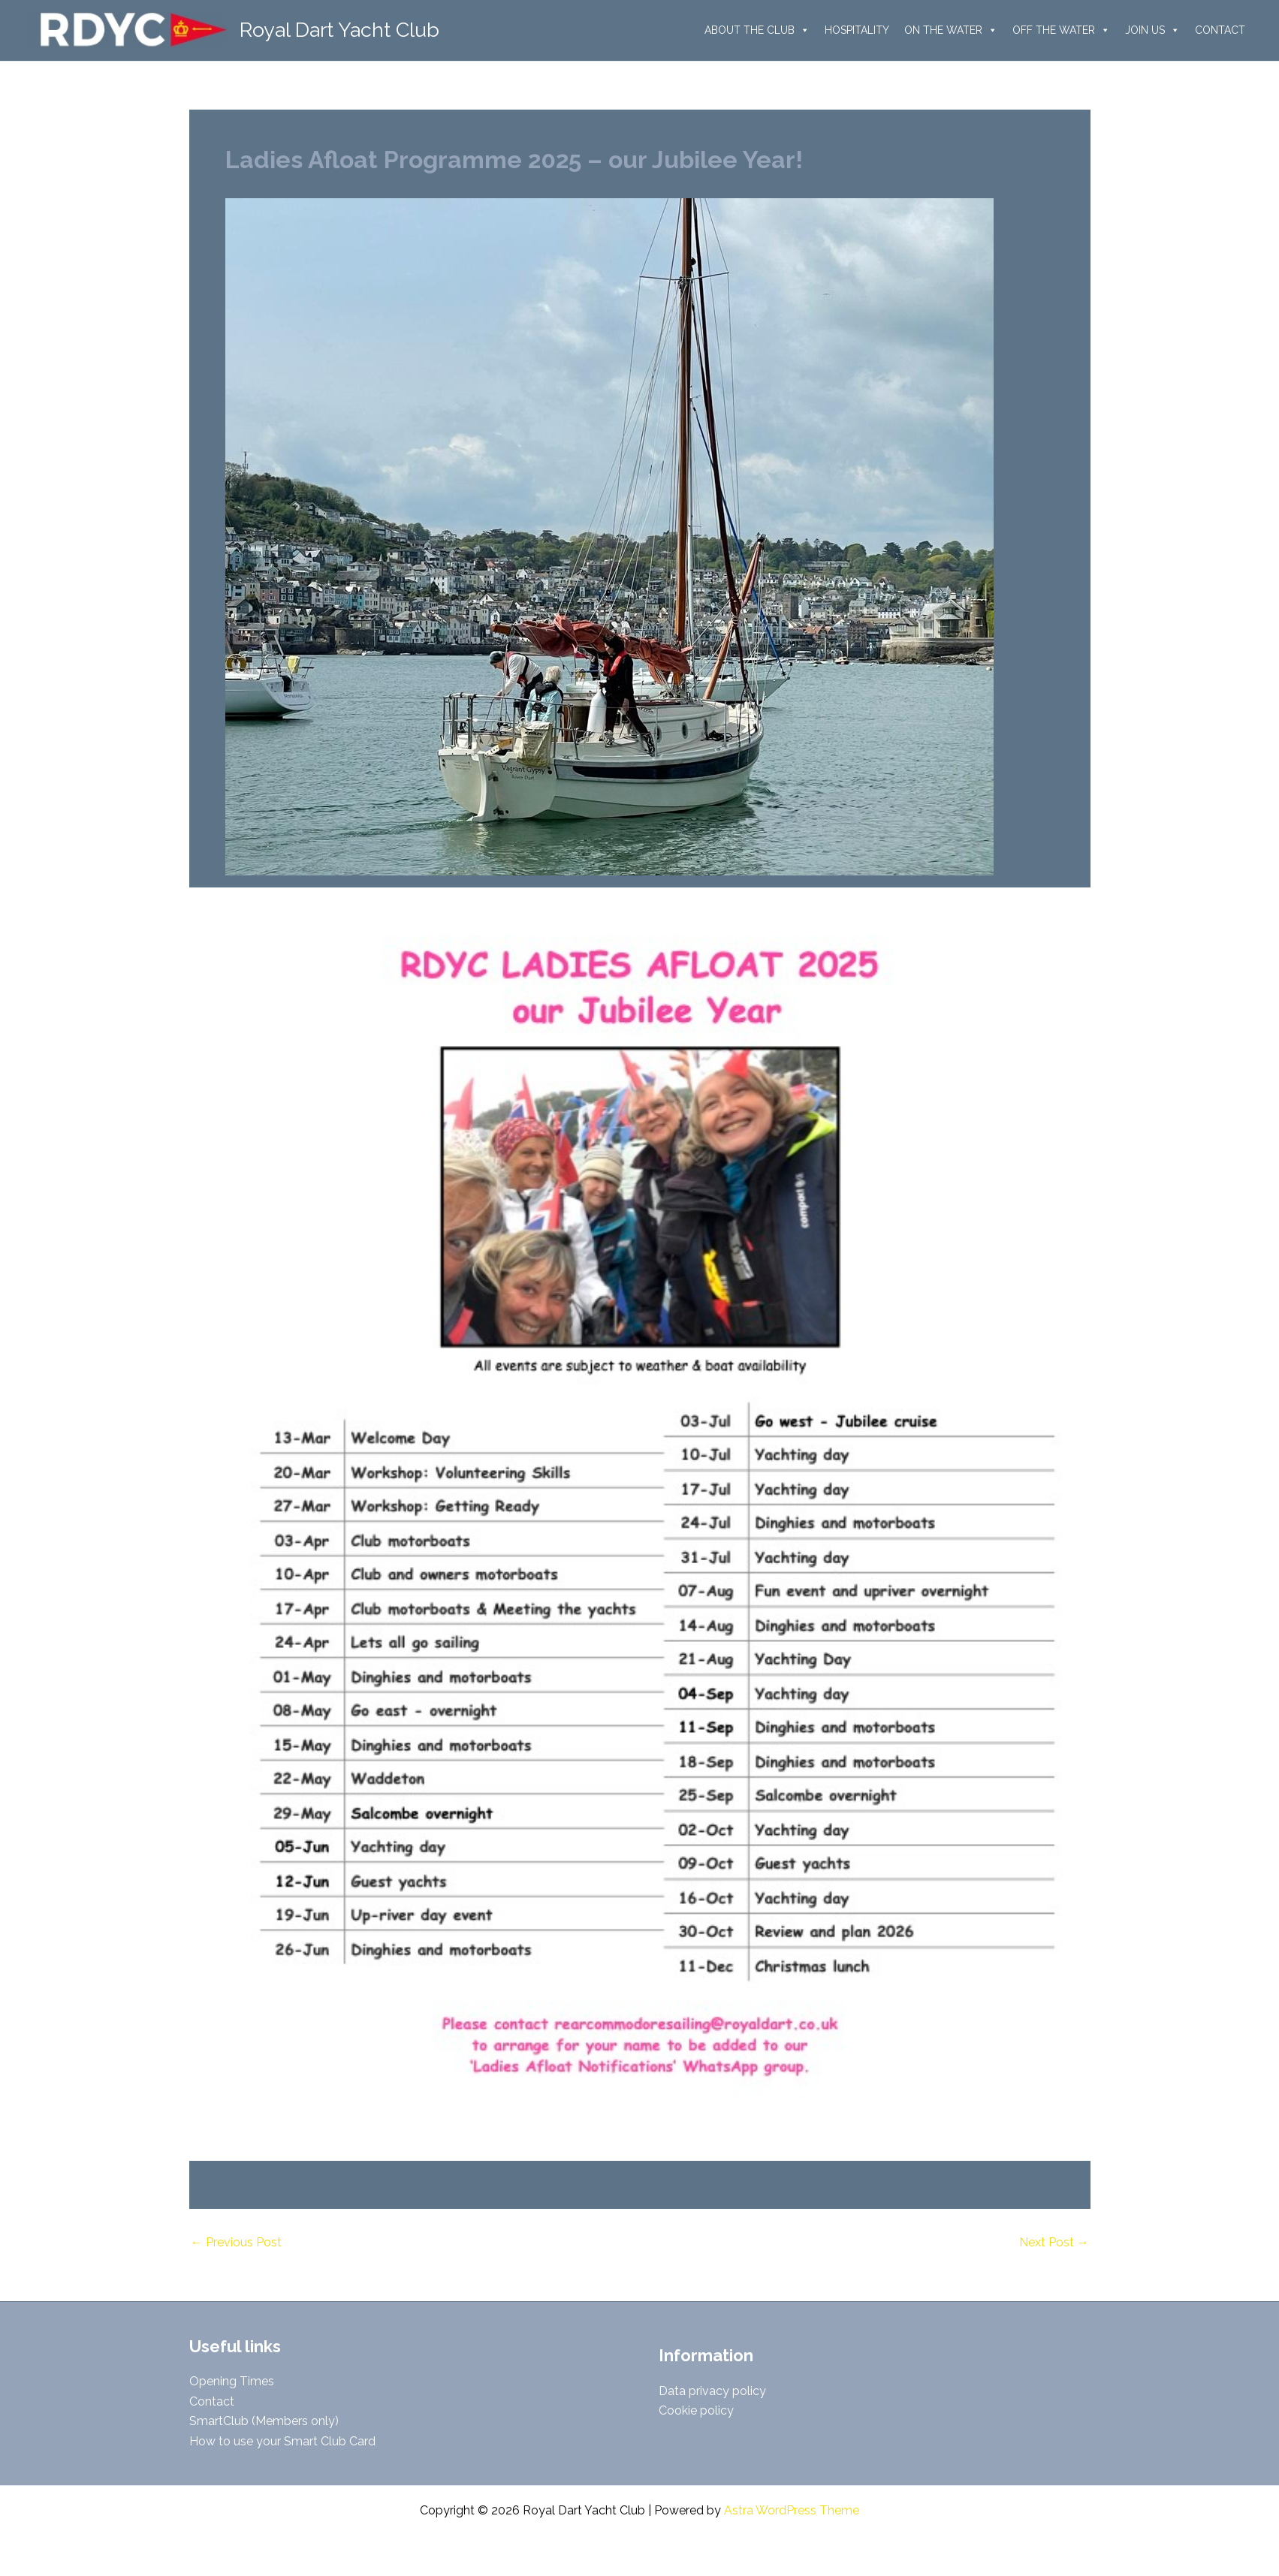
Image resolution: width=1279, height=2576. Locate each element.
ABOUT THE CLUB (757, 30)
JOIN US (1152, 30)
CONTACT (1220, 30)
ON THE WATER (950, 30)
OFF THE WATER (1061, 30)
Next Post (1054, 2243)
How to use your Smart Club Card (282, 2441)
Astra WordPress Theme (791, 2510)
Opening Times (231, 2381)
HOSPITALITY (857, 30)
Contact (211, 2401)
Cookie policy (696, 2410)
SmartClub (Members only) (264, 2421)
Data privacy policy (712, 2391)
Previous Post (236, 2243)
